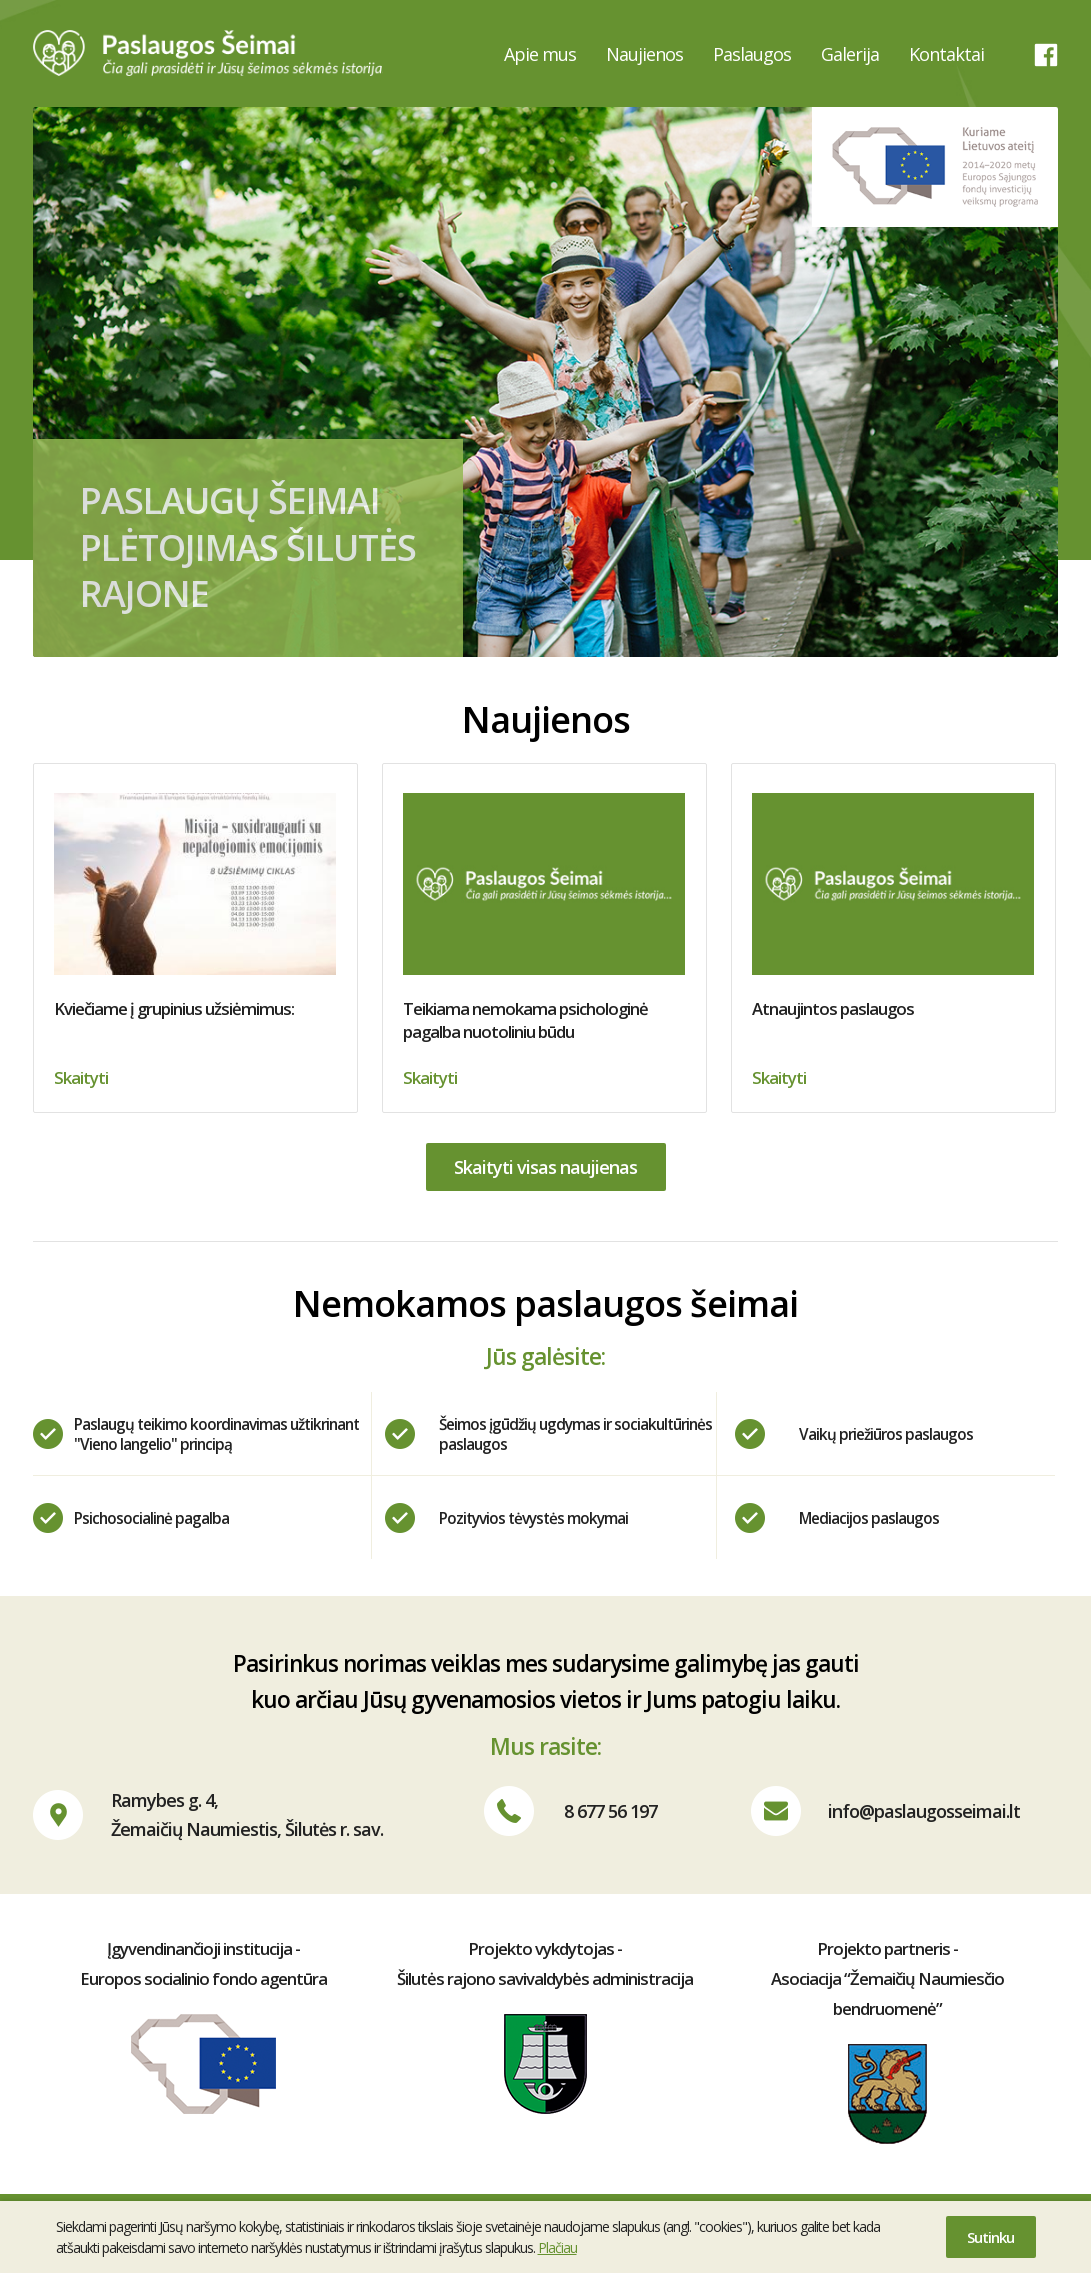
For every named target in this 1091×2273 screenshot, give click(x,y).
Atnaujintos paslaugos (893, 906)
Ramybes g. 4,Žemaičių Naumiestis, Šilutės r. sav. (247, 1814)
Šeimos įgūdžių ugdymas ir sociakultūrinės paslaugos (575, 1434)
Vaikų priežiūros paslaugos (886, 1434)
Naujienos (644, 54)
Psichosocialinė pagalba (151, 1518)
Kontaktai (946, 54)
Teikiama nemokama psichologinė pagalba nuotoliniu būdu (544, 918)
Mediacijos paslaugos (869, 1518)
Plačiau (557, 2247)
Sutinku (990, 2237)
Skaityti (81, 1077)
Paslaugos (752, 54)
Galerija (850, 54)
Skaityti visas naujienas (545, 1167)
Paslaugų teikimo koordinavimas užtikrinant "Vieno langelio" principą (216, 1434)
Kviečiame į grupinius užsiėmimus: (195, 906)
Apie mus (540, 54)
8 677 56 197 (610, 1811)
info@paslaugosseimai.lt (924, 1811)
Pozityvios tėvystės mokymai (533, 1518)
